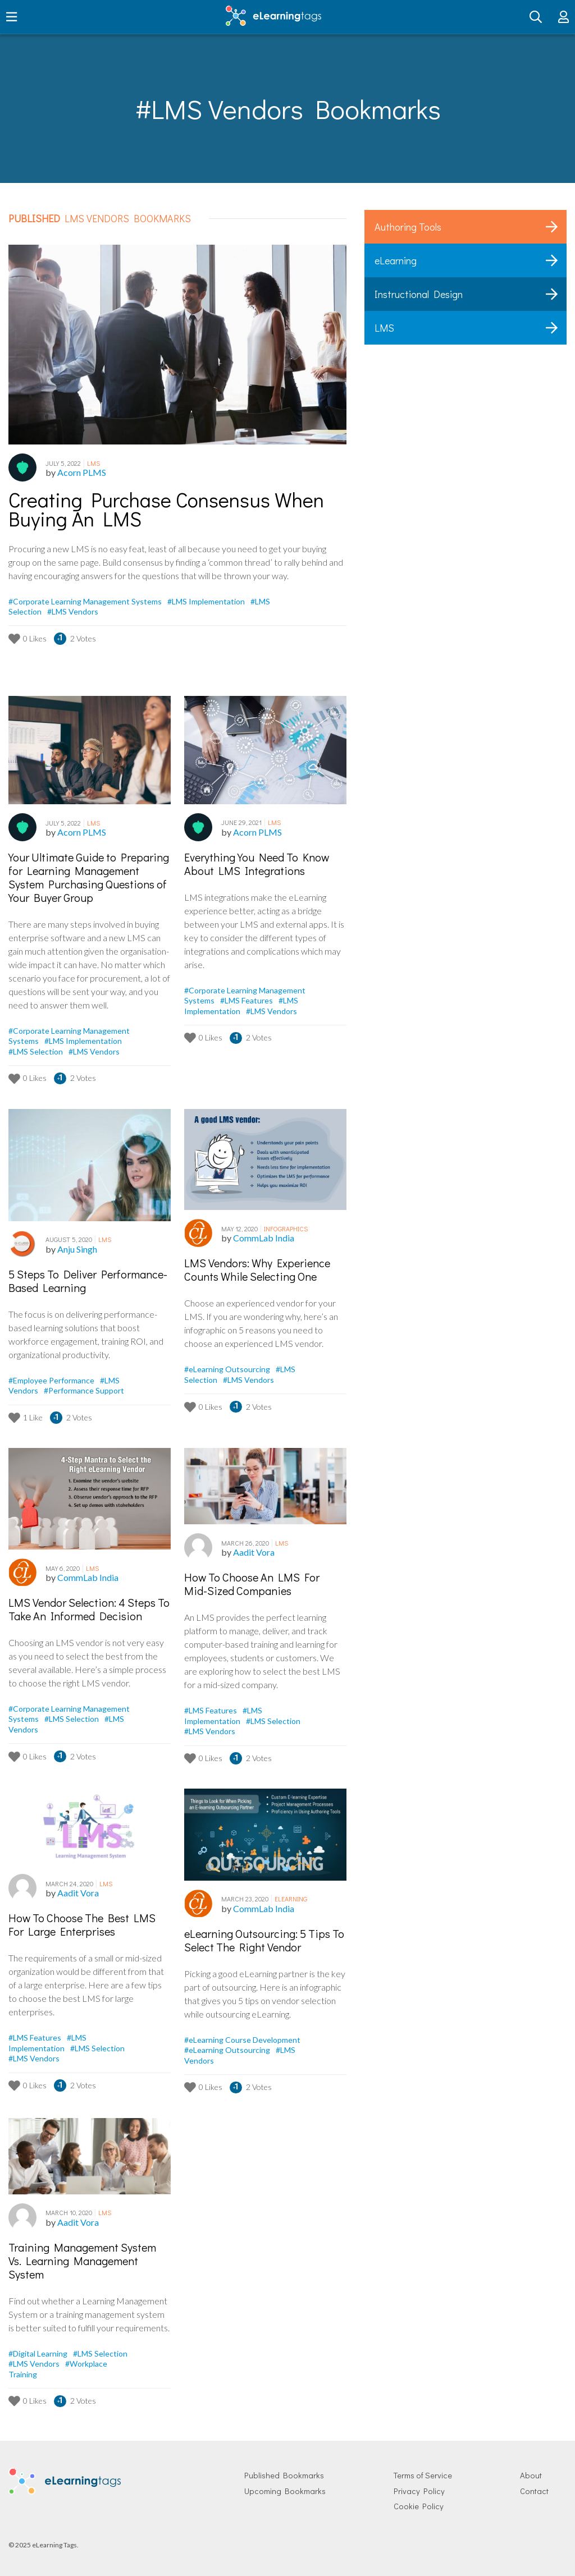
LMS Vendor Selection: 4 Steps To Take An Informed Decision (89, 1609)
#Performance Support (84, 1390)
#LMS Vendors (72, 611)
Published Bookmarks (284, 2475)
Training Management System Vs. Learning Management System (82, 2260)
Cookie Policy (419, 2506)
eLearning (291, 1898)
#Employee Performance (52, 1380)
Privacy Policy (419, 2491)
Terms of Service (423, 2475)
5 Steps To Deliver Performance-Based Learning (87, 1280)
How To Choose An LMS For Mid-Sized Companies (252, 1583)
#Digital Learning (38, 2353)
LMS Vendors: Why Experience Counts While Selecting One (257, 1269)
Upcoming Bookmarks (285, 2491)
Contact (534, 2491)
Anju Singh (77, 1249)
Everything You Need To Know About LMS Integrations (256, 863)
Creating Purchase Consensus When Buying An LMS (166, 510)
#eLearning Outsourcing (228, 1369)
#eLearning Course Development (242, 2040)
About (531, 2475)
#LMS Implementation (207, 601)
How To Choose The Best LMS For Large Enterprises (82, 1924)
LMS (93, 463)
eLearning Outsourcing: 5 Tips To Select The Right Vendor (264, 1940)
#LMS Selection (36, 1051)
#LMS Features (247, 1000)
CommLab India (263, 1237)
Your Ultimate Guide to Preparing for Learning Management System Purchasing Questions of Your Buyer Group (88, 877)
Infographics (286, 1228)
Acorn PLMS (81, 472)
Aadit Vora (254, 1552)
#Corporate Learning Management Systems (85, 601)
